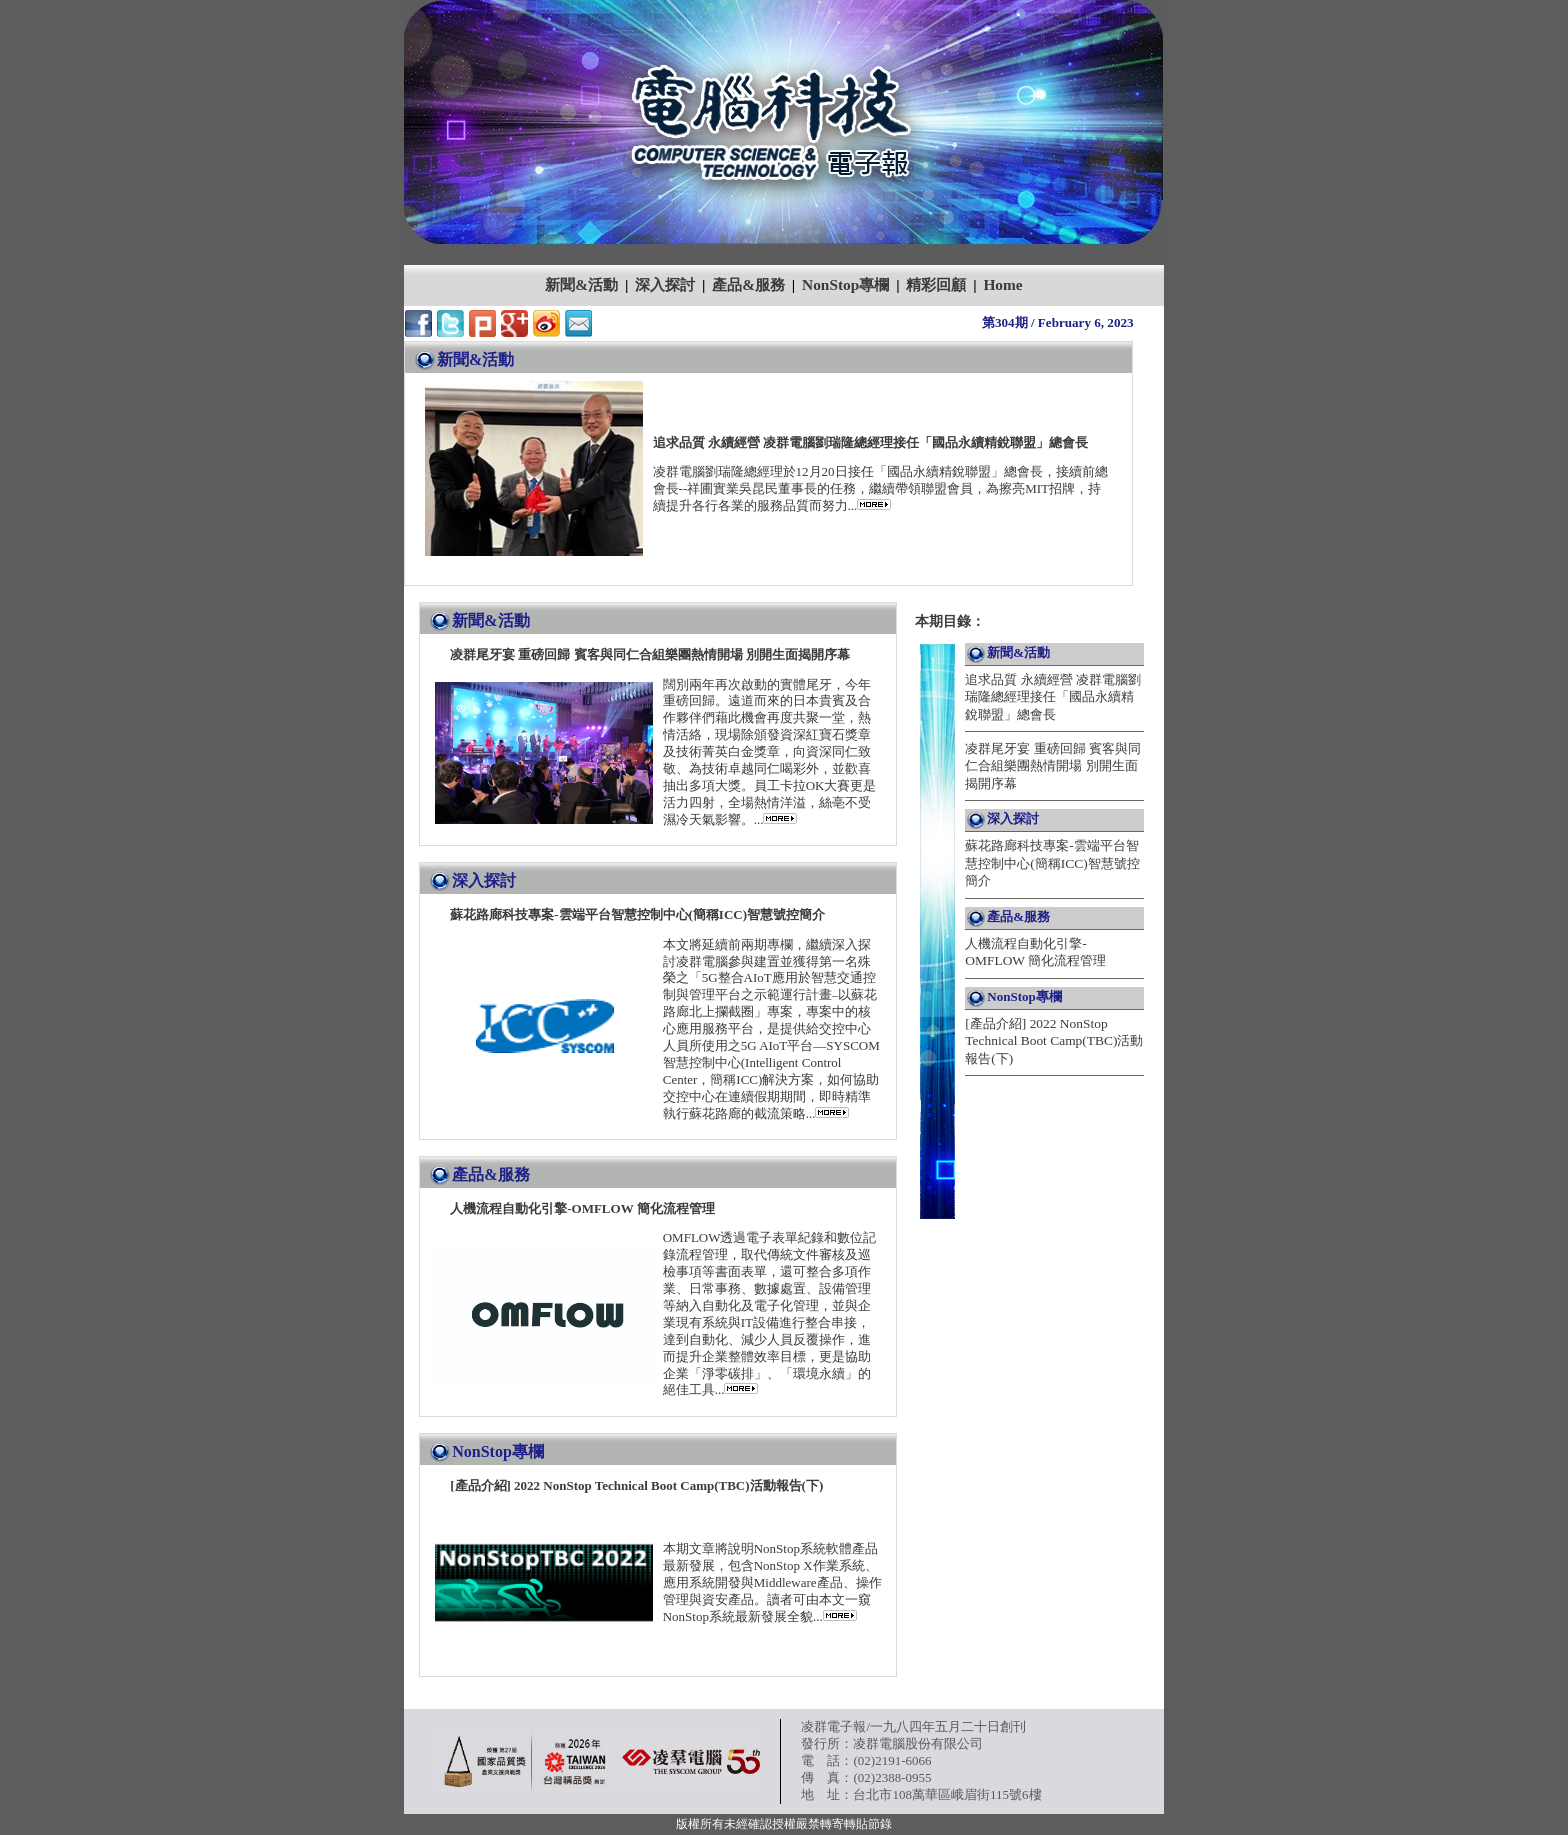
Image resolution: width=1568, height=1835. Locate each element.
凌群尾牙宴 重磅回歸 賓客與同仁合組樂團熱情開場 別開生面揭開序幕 (1053, 766)
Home (1002, 284)
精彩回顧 (936, 284)
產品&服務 (748, 284)
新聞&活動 (581, 284)
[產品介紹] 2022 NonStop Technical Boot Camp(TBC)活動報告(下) (1054, 1041)
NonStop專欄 (845, 284)
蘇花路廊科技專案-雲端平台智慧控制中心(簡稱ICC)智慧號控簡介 (1052, 863)
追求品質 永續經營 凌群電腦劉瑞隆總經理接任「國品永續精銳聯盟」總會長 (1053, 697)
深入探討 (665, 284)
